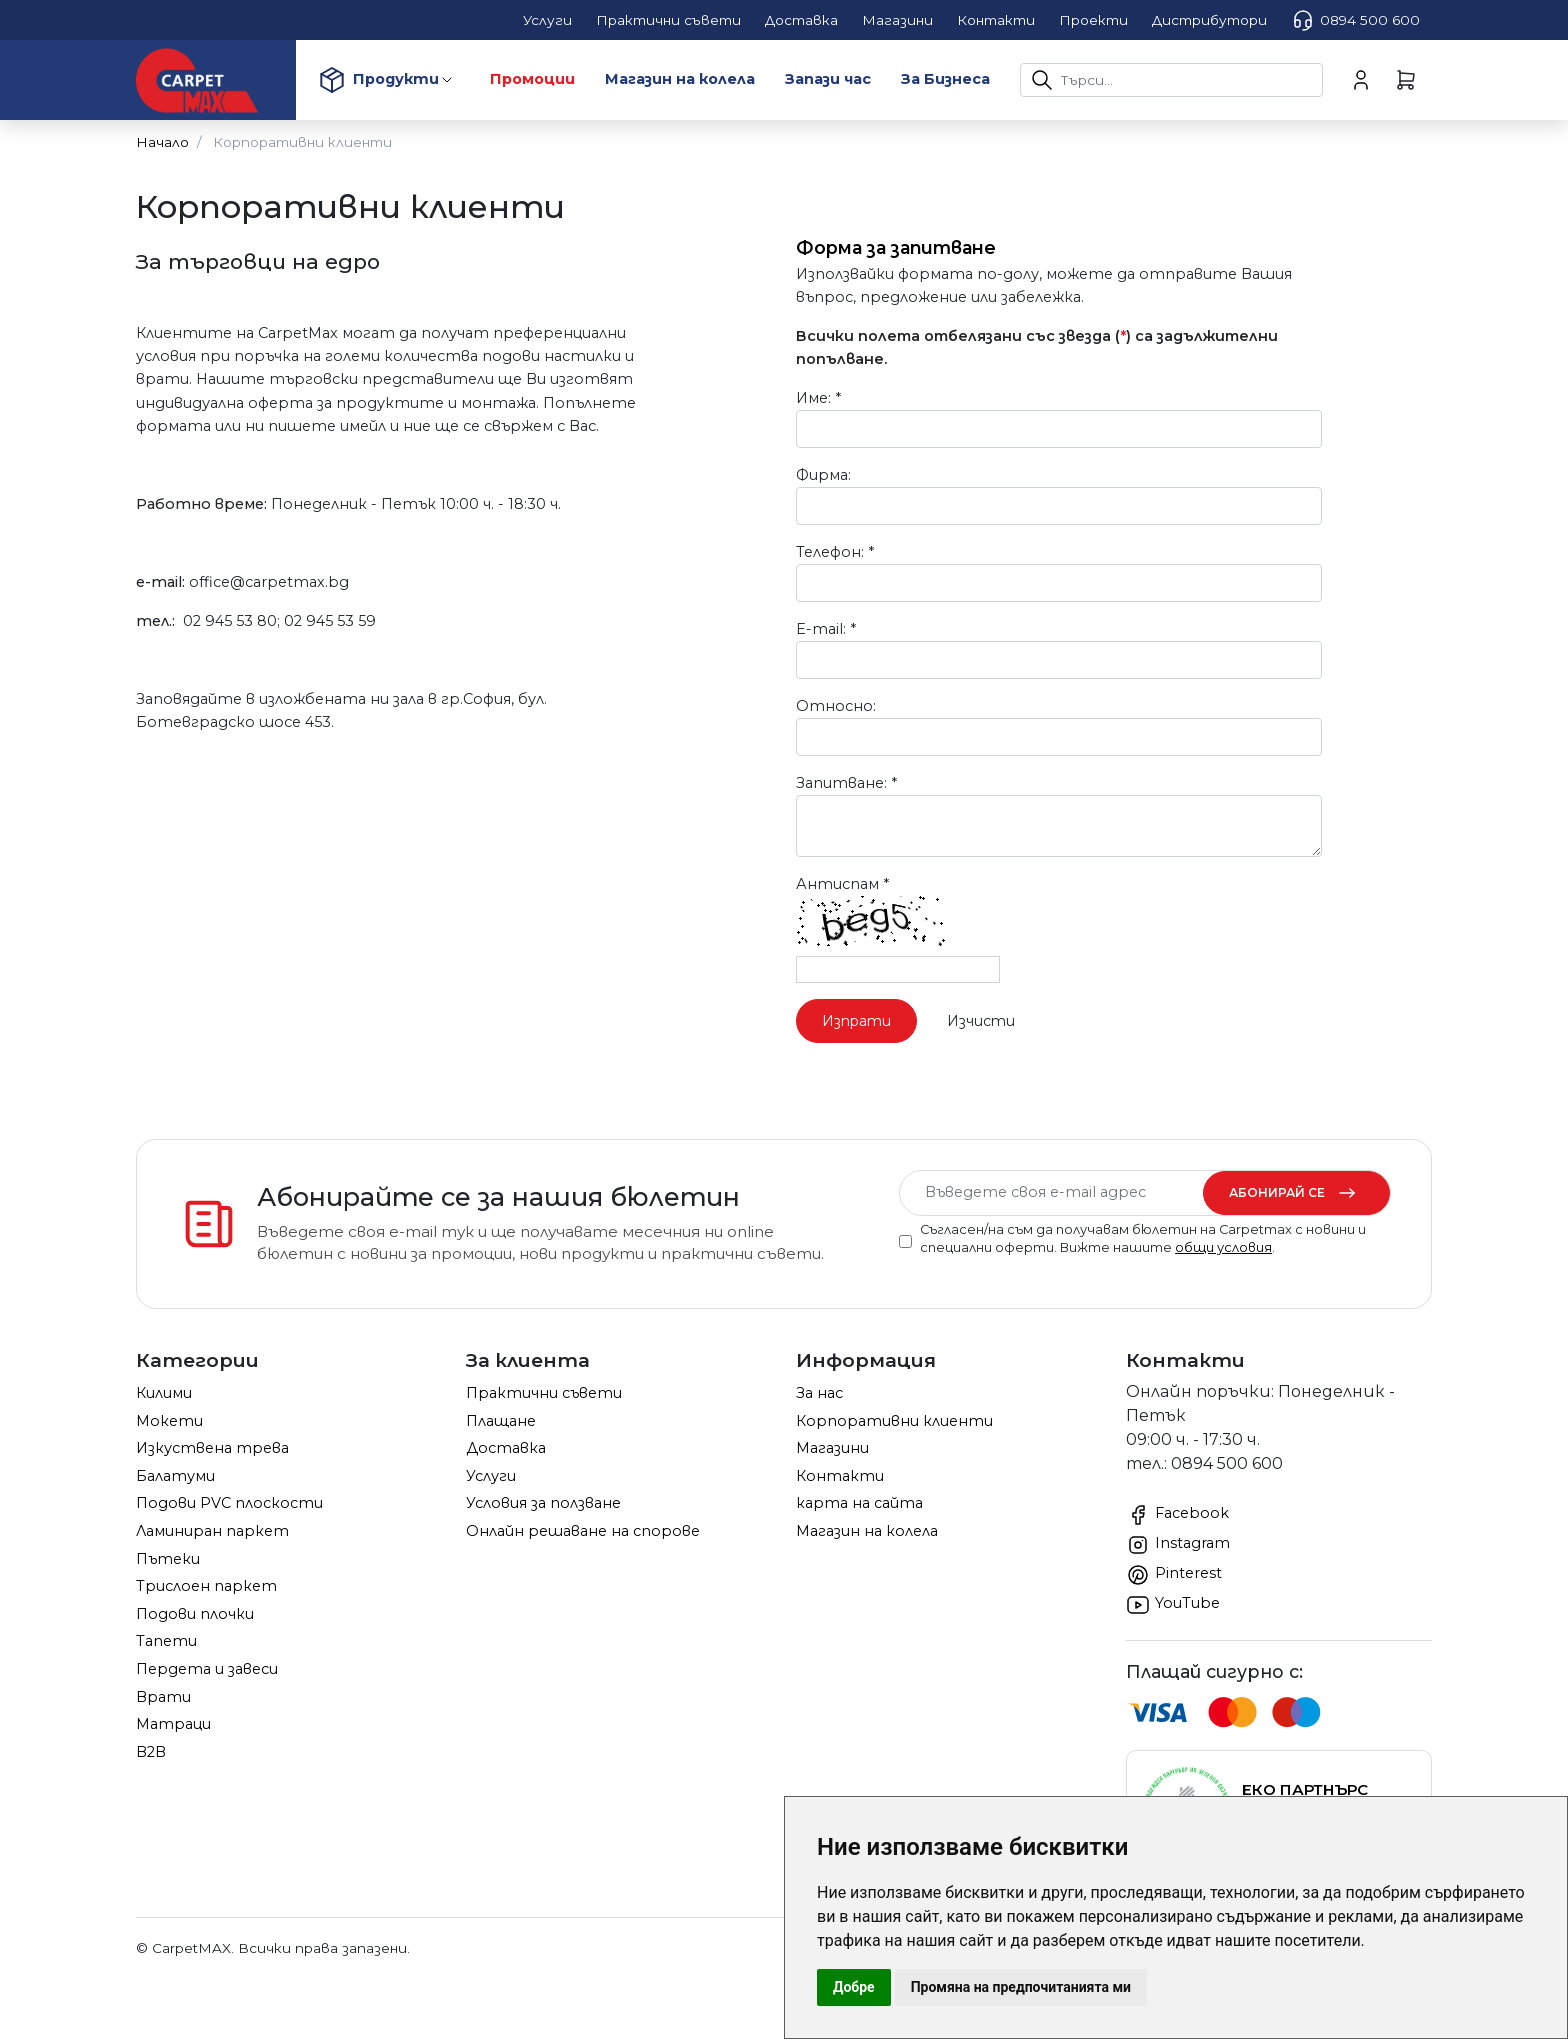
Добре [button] (854, 1987)
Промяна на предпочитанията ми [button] (1021, 1987)
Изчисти (981, 1021)
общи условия (1223, 1247)
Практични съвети (544, 1393)
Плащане (501, 1421)
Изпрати (856, 1021)
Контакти (840, 1476)
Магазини (832, 1448)
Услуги (491, 1476)
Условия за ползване (543, 1503)
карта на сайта (859, 1503)
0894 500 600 (1355, 20)
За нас (819, 1393)
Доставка (506, 1448)
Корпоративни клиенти (894, 1421)
